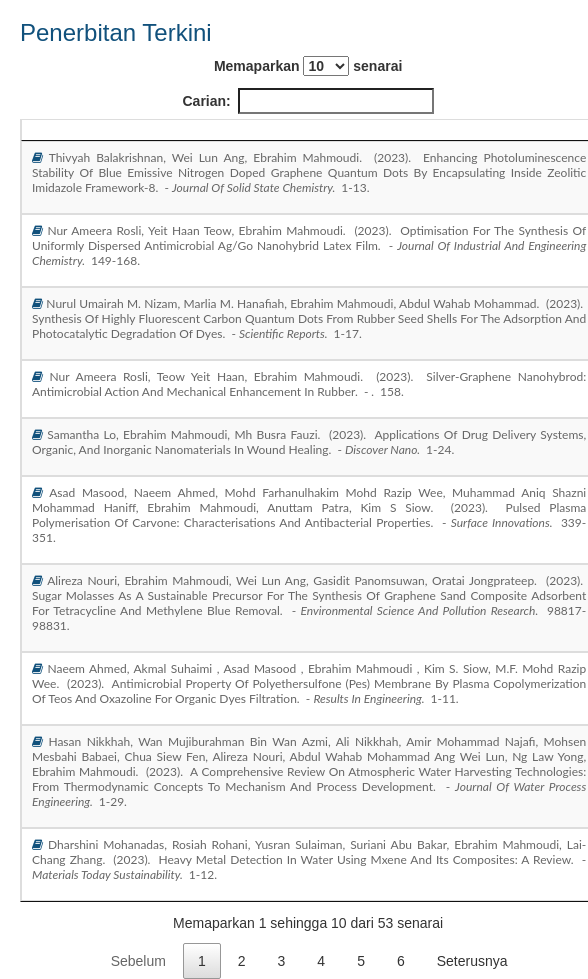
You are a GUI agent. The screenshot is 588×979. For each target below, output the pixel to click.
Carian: (308, 101)
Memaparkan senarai (308, 66)
